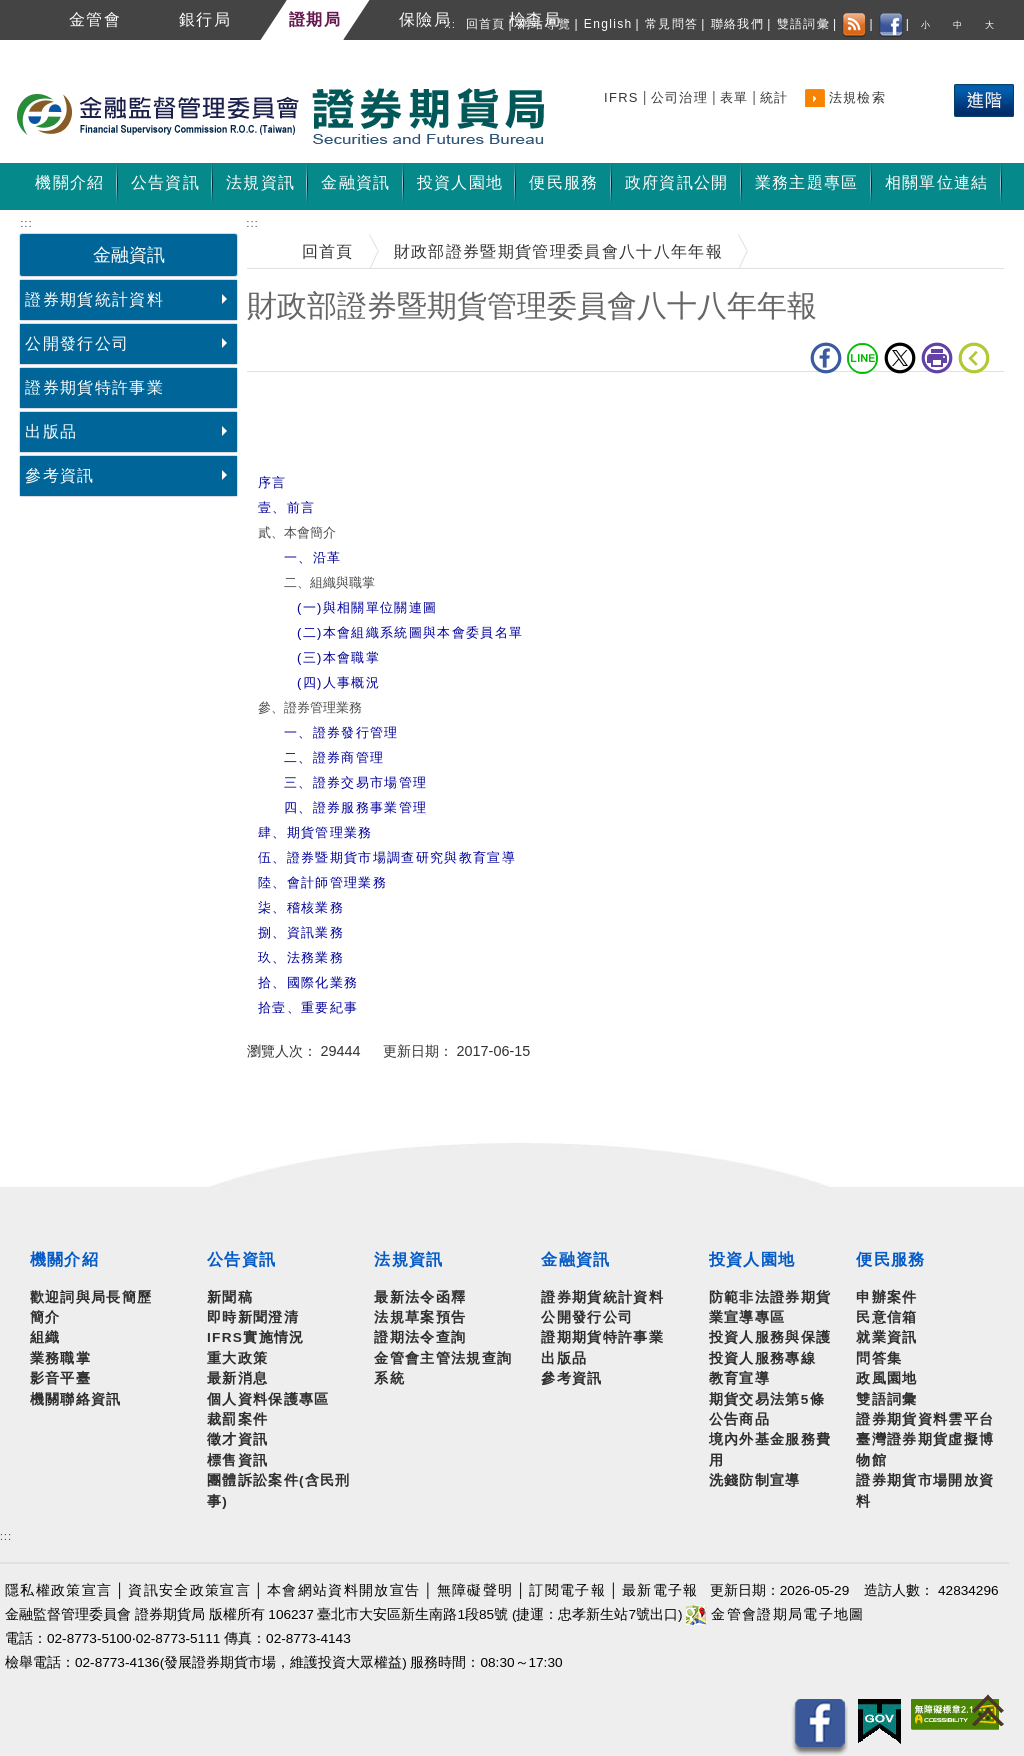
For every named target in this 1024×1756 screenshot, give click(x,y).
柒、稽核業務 (301, 907)
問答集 (879, 1358)
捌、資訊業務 (301, 932)
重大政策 (237, 1358)
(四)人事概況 (338, 682)
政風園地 (886, 1378)
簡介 (45, 1317)
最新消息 (237, 1378)
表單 (734, 97)
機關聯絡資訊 (76, 1399)
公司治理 (679, 97)
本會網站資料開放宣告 (343, 1590)
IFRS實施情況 (256, 1337)
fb (826, 358)
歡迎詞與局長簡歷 (91, 1297)
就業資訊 (886, 1337)
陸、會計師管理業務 (322, 882)
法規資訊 (408, 1259)
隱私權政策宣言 (58, 1590)
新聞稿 (230, 1297)
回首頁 (486, 24)
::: (450, 24)
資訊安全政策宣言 (189, 1590)
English (608, 24)
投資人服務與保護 (770, 1337)
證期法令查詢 (420, 1337)
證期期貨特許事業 (602, 1337)
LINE (863, 358)
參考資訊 (59, 475)
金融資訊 (575, 1259)
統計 (774, 97)
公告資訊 (241, 1259)
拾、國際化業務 (308, 982)
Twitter (900, 358)
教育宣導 (739, 1378)
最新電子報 (660, 1590)
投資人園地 (752, 1259)
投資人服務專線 (762, 1358)
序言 (272, 482)
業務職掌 (60, 1358)
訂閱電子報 (567, 1590)
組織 (45, 1337)
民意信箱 (886, 1317)
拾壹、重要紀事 (308, 1007)
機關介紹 (64, 1259)
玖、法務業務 (301, 957)
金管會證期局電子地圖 (775, 1614)
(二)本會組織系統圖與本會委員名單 (410, 632)
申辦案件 (886, 1297)
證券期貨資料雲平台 (925, 1419)
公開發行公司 (77, 343)
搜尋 (621, 94)
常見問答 (671, 24)
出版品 (51, 431)
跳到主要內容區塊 (69, 50)
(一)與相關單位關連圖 (367, 607)
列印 (937, 358)
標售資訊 (237, 1460)
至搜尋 (574, 117)
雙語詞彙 (803, 24)
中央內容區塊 (299, 402)
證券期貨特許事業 (94, 387)
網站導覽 (544, 24)
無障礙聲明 (475, 1590)
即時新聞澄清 (253, 1317)
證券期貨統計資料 (94, 299)
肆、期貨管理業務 (315, 832)
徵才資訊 (237, 1439)
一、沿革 (312, 557)
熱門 (929, 104)
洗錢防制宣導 (755, 1480)
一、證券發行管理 (341, 732)
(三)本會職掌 (338, 657)
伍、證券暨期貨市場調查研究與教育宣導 (387, 857)
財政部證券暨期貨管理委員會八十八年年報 (558, 251)
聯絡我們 (737, 24)
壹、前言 (286, 507)
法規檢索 (857, 97)
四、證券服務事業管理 (355, 807)
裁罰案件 (237, 1419)
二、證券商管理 (334, 757)
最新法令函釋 (420, 1297)
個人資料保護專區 (268, 1399)
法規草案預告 (420, 1317)
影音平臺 (60, 1378)
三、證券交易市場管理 (355, 782)
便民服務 (890, 1259)
